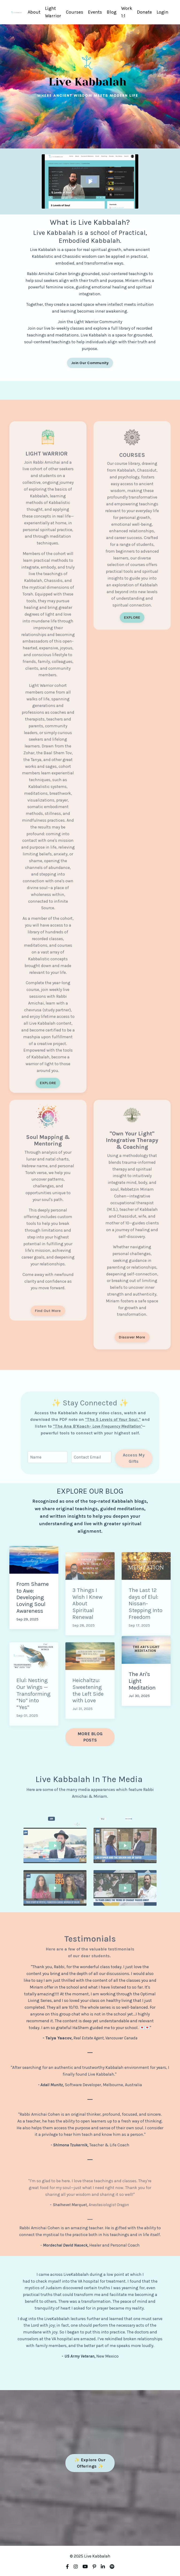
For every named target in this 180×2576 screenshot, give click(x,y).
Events (95, 12)
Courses (74, 12)
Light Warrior (53, 12)
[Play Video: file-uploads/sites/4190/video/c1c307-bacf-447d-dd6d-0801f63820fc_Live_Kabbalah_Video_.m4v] (90, 181)
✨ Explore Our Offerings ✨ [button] (89, 2463)
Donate (144, 12)
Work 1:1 (126, 12)
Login (162, 12)
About (34, 12)
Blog (111, 12)
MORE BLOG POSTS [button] (90, 1760)
